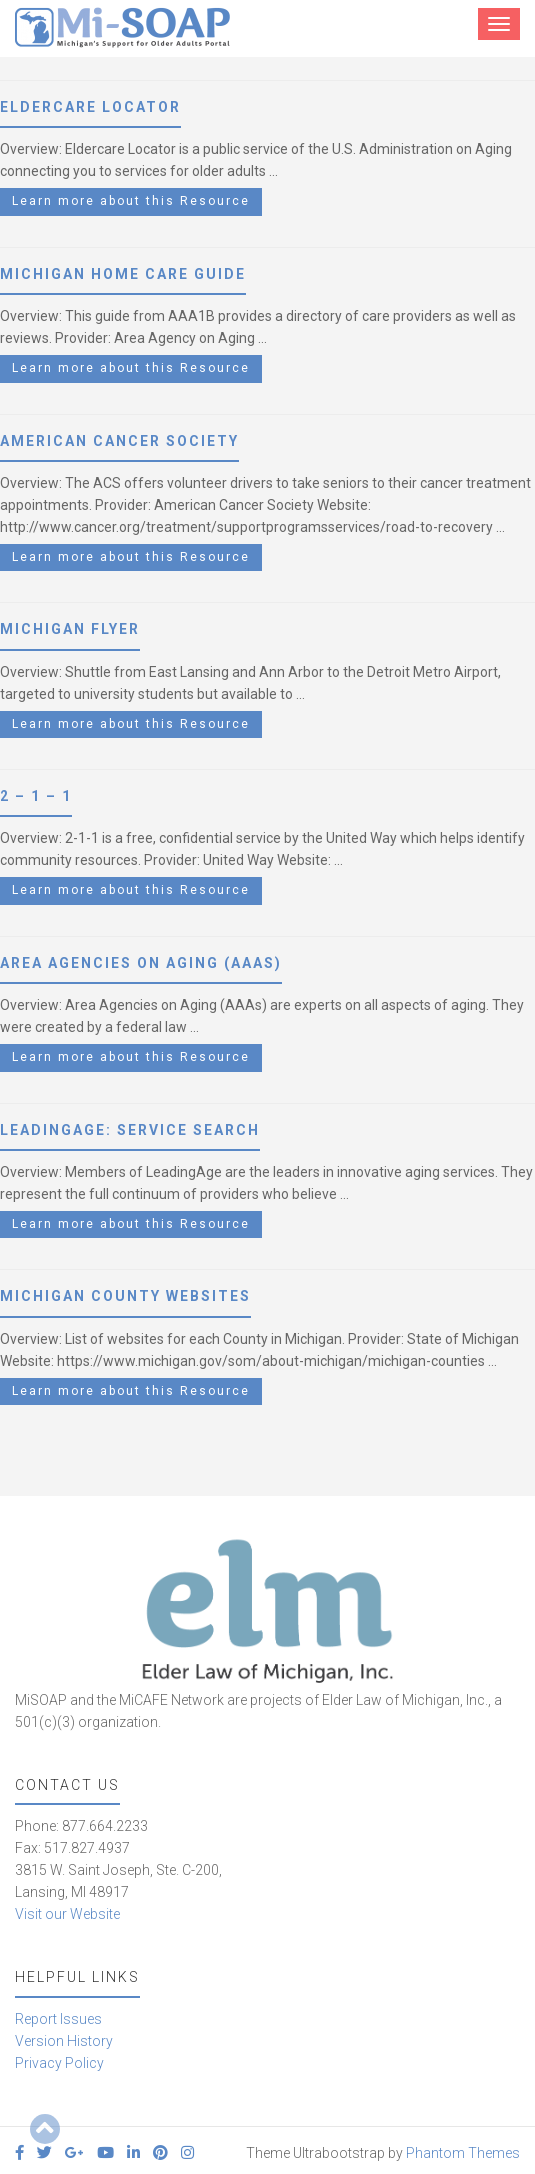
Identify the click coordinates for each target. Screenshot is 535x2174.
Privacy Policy (59, 2063)
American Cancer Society (119, 441)
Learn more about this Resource (131, 201)
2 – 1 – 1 (36, 796)
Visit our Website (67, 1914)
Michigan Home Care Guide (123, 274)
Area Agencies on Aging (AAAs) (141, 963)
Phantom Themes (463, 2153)
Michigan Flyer (70, 629)
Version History (64, 2041)
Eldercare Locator (90, 107)
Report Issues (58, 2019)
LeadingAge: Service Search (130, 1130)
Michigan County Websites (125, 1296)
